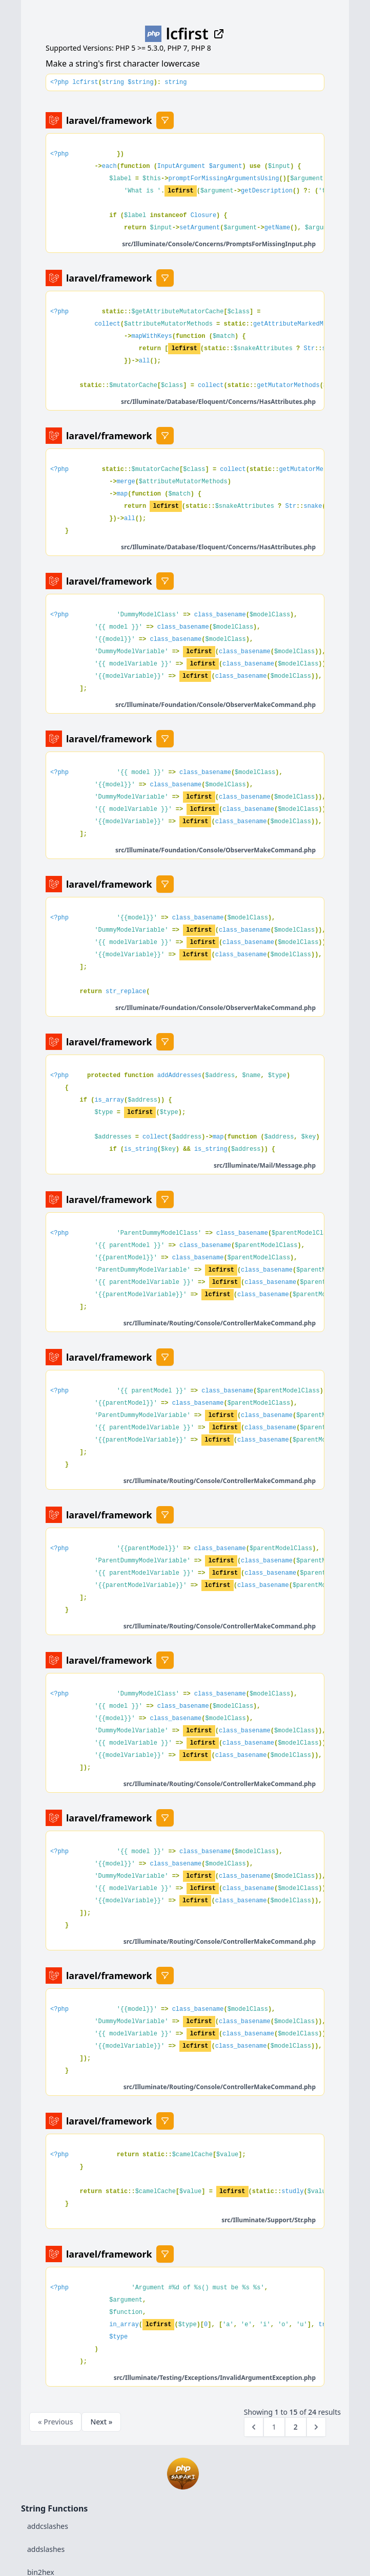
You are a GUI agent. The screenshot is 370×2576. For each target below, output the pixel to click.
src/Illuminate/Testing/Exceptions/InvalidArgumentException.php (215, 2377)
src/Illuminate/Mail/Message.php (265, 1165)
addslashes (46, 2549)
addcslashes (47, 2526)
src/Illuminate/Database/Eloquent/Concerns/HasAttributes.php (218, 401)
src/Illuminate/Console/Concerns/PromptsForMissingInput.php (219, 244)
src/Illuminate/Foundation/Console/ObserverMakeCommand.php (215, 704)
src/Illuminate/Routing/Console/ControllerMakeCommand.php (220, 1323)
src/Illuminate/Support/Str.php (268, 2220)
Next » (101, 2422)
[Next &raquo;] (316, 2427)
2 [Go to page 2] (296, 2427)
